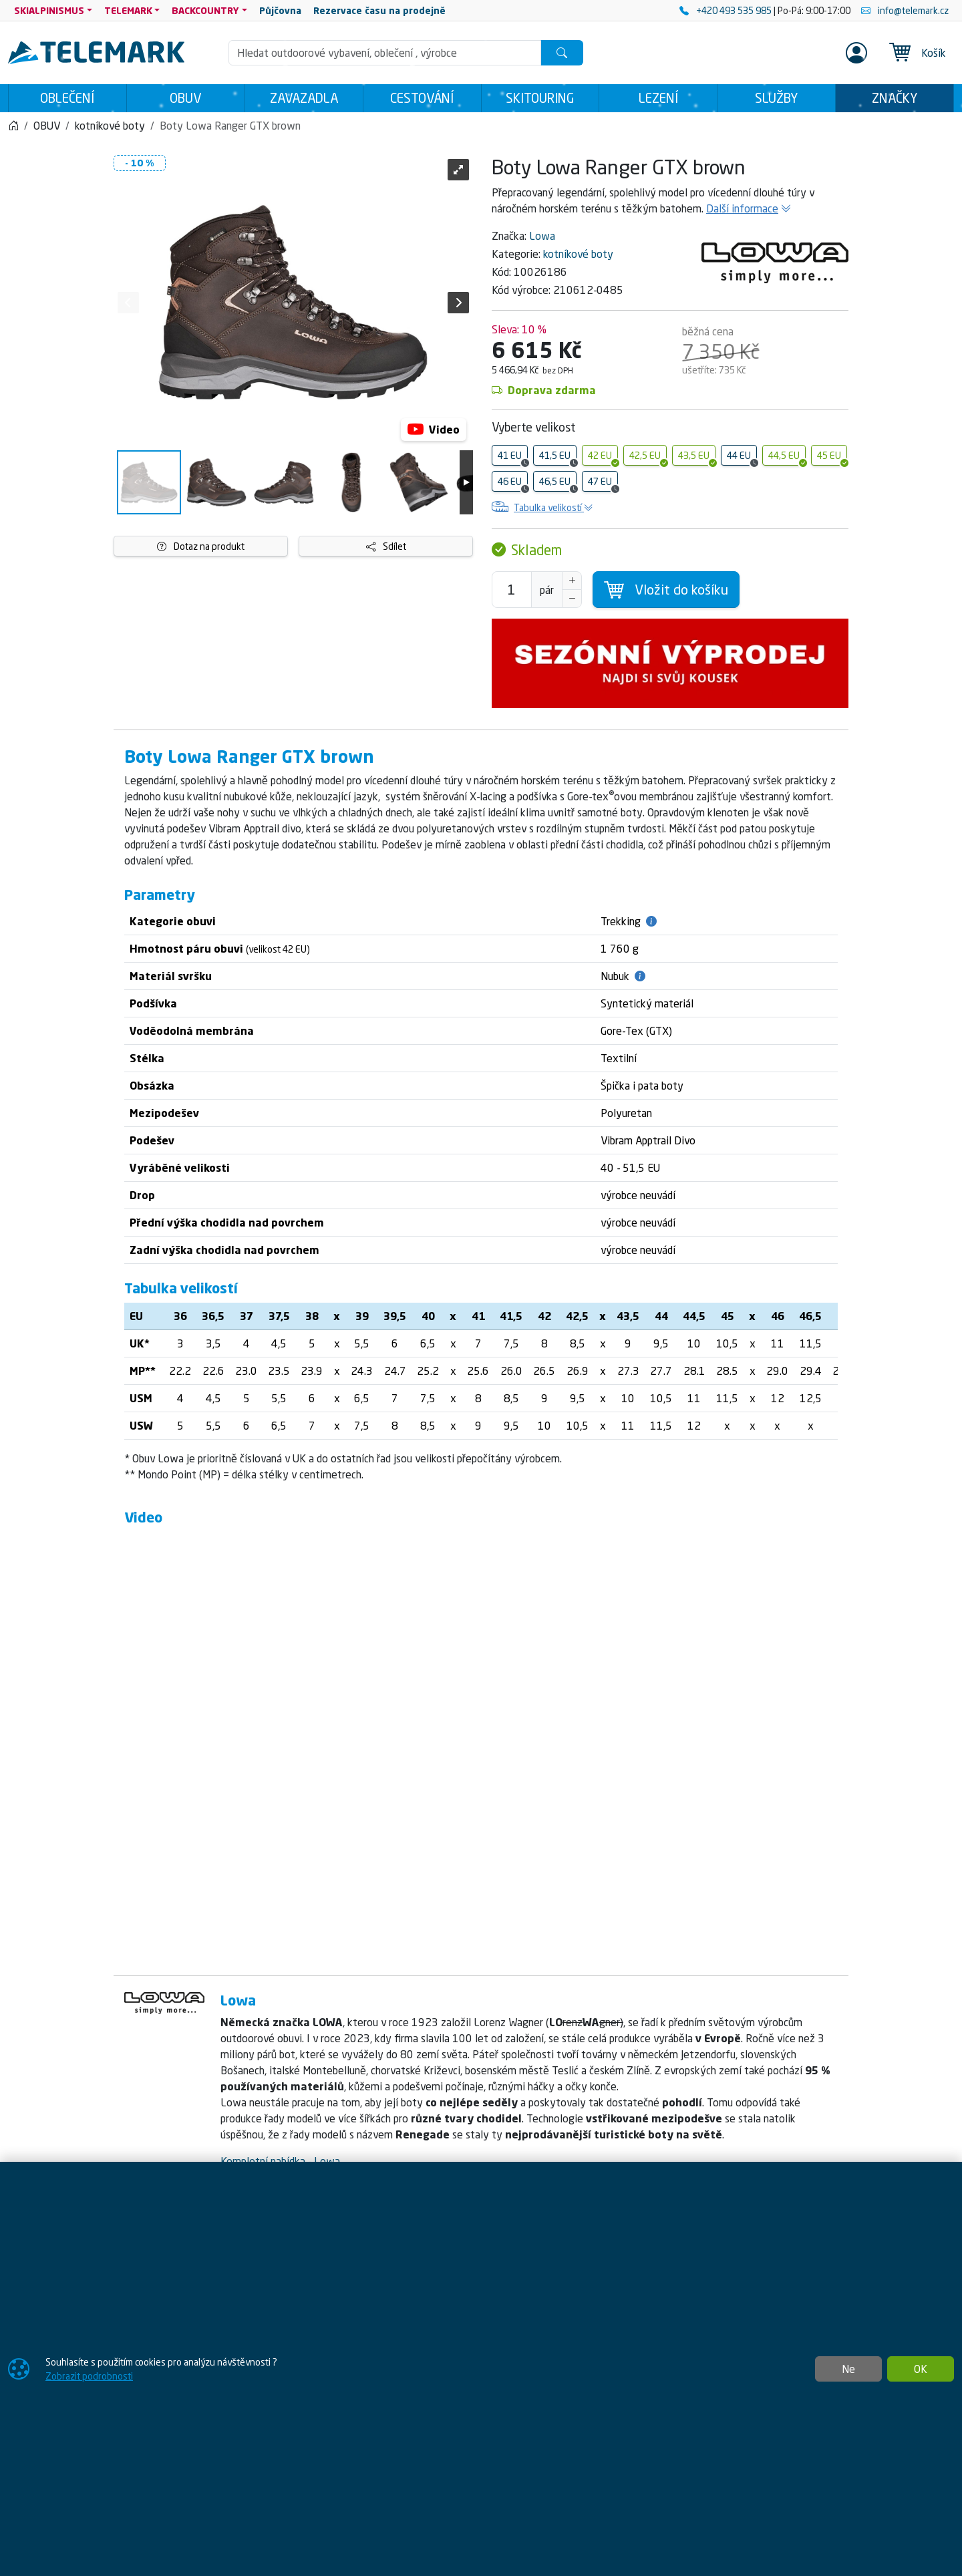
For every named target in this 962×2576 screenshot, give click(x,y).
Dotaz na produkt (201, 546)
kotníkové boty (578, 254)
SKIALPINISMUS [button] (49, 10)
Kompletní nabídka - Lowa (280, 2161)
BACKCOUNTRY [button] (205, 10)
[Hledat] (561, 52)
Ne (848, 2369)
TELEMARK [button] (128, 10)
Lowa (542, 236)
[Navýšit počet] (572, 580)
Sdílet (386, 546)
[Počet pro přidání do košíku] (512, 589)
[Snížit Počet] (572, 598)
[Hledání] (384, 52)
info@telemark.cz (905, 10)
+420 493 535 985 (726, 10)
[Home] (13, 125)
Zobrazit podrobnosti (89, 2376)
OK (920, 2369)
